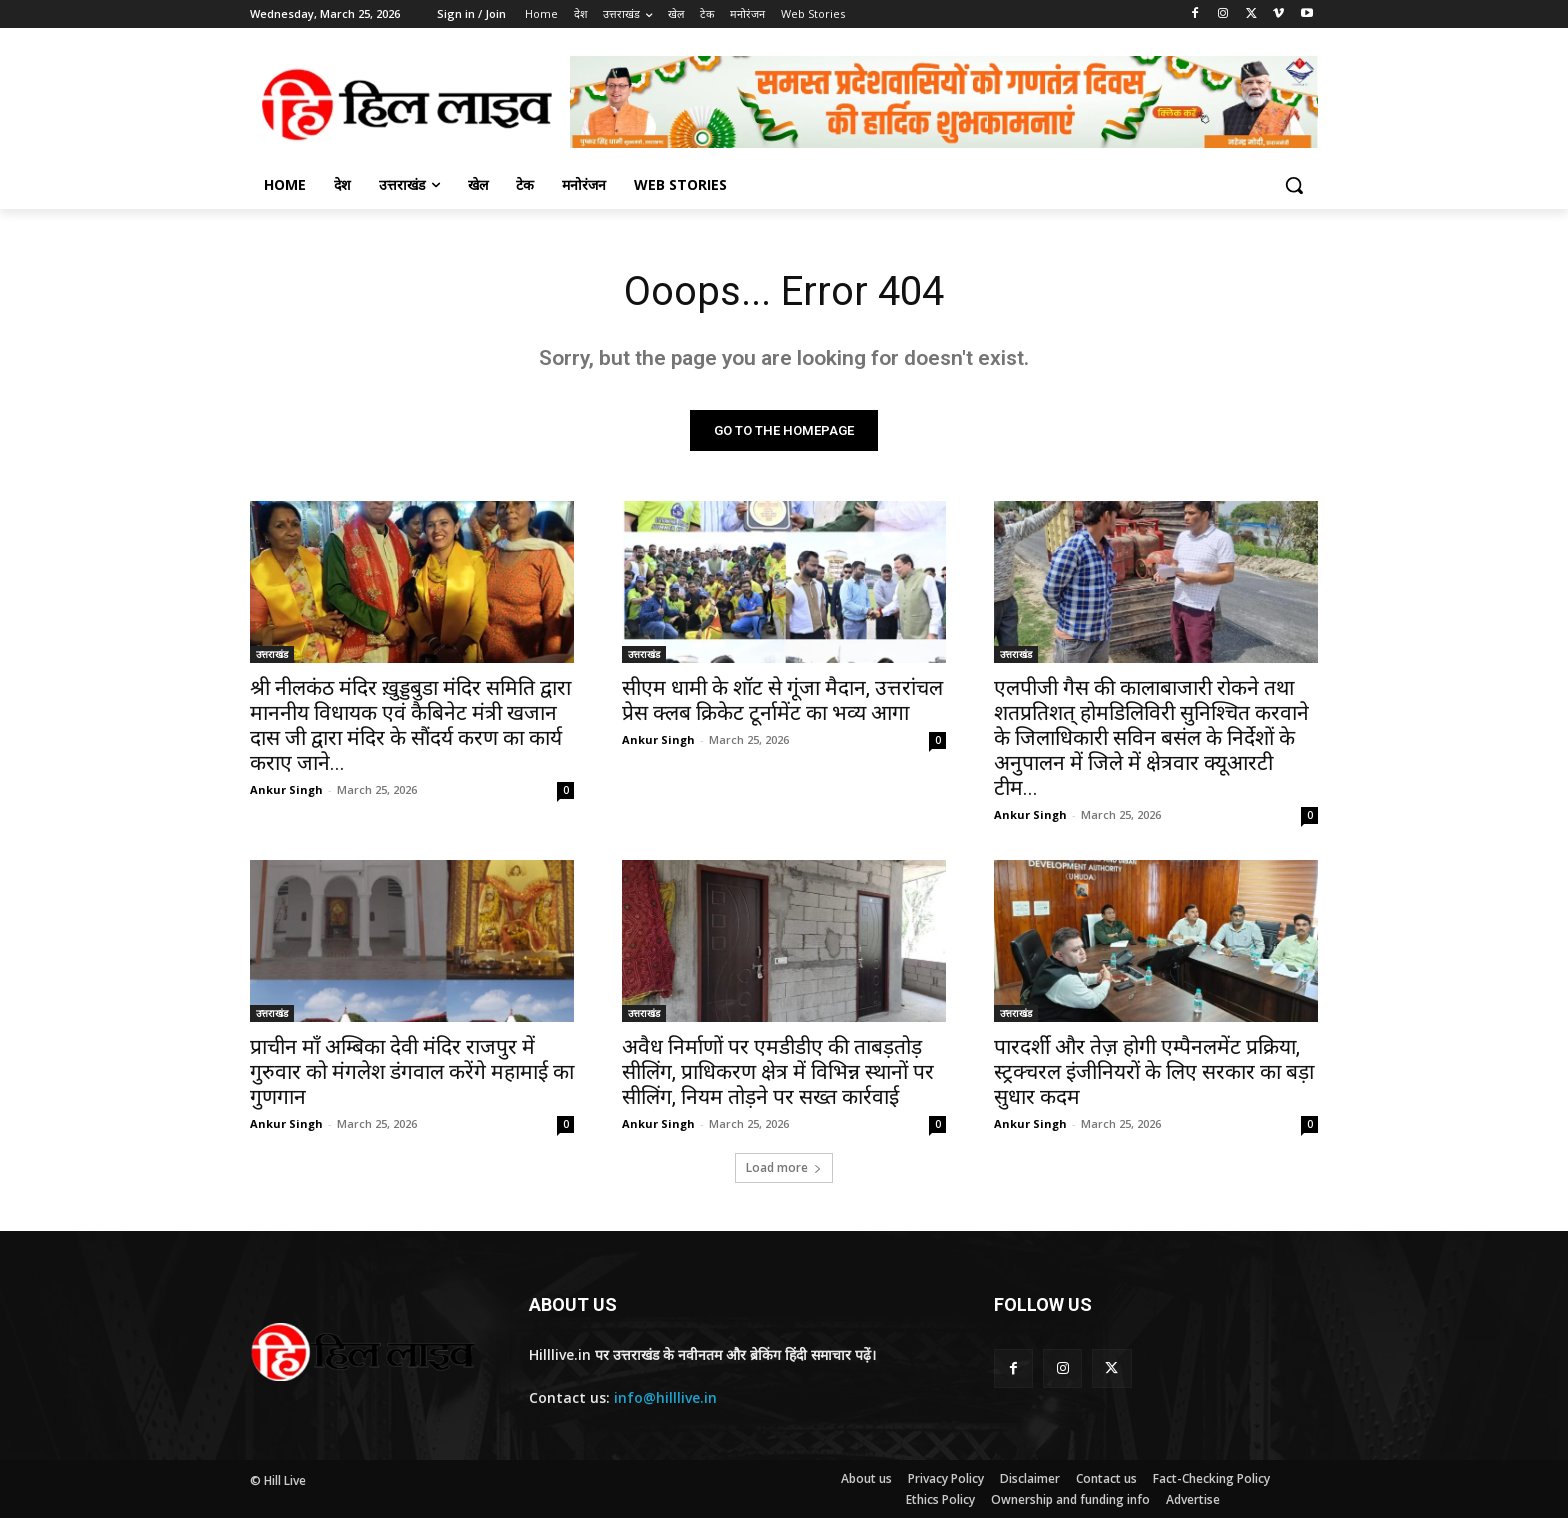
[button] (1294, 185)
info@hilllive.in (665, 1398)
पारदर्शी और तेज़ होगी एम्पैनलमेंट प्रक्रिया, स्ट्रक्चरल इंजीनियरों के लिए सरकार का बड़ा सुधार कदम (1154, 1072)
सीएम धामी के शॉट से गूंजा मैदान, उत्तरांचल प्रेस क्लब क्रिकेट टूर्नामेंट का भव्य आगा (782, 700)
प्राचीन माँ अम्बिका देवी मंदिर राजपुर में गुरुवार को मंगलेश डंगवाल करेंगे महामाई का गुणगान (412, 1072)
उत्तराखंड (272, 654)
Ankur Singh (286, 789)
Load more (784, 1167)
